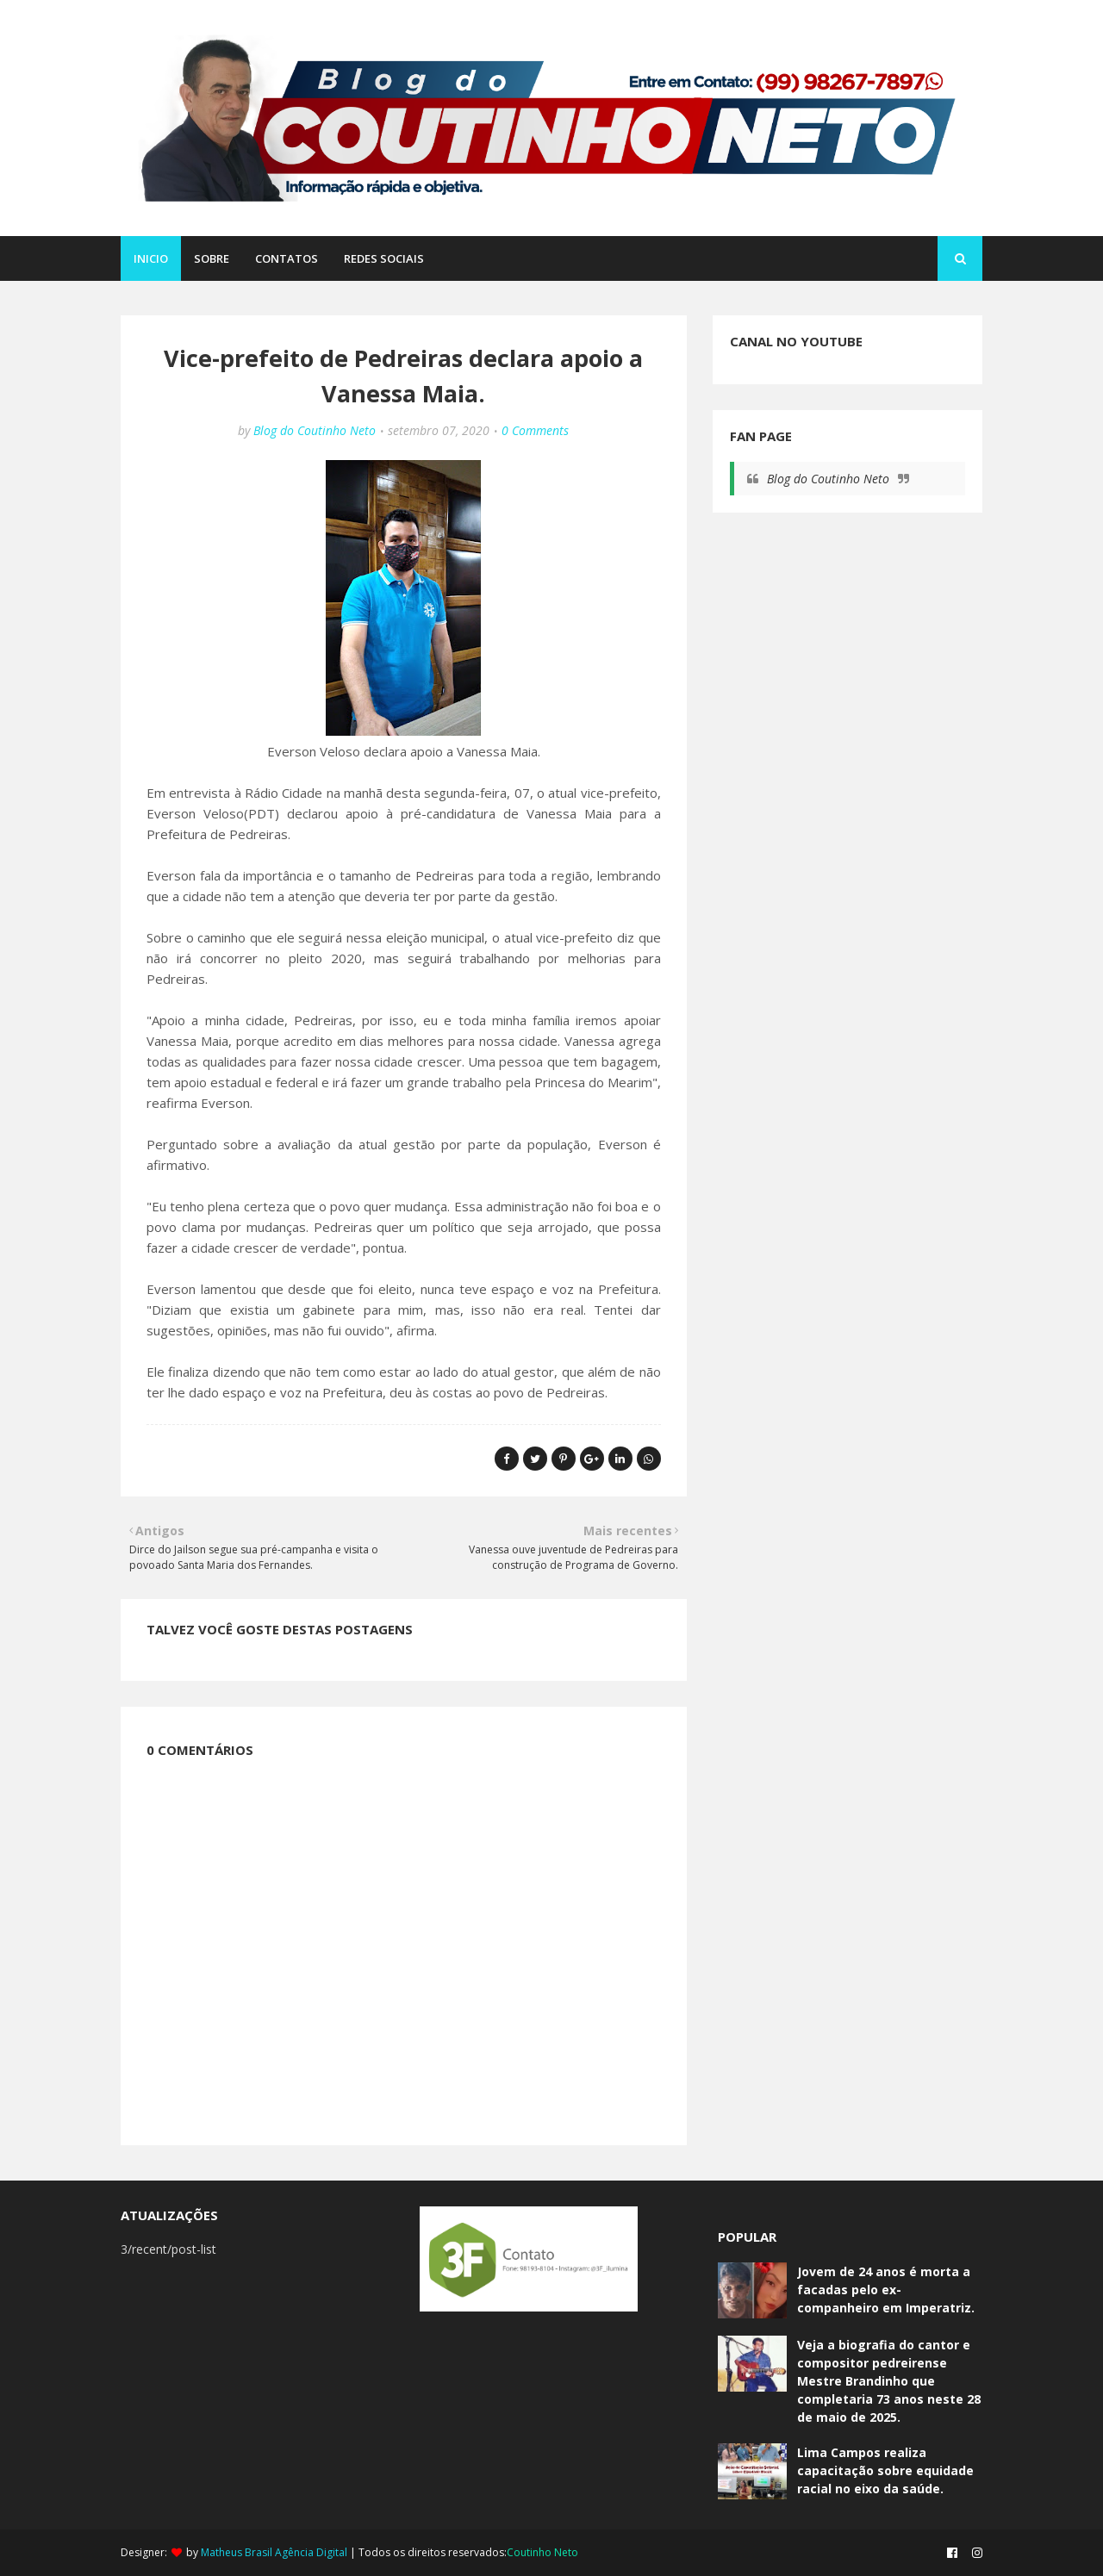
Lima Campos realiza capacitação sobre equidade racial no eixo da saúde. (885, 2470)
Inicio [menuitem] (151, 258)
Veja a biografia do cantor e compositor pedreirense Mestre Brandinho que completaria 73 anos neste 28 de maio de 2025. (889, 2380)
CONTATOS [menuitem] (286, 258)
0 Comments (535, 430)
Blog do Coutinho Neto (314, 430)
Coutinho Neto (542, 2552)
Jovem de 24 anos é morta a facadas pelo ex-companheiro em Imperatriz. (886, 2289)
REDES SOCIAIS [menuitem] (384, 258)
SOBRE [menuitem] (211, 258)
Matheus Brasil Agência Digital (274, 2552)
